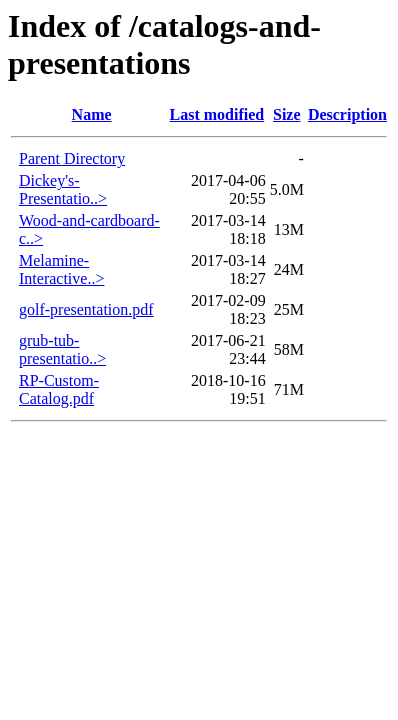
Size (287, 114)
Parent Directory (72, 158)
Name (92, 114)
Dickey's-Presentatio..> (63, 189)
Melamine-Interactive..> (61, 269)
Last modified (217, 114)
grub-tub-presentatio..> (62, 349)
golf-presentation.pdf (86, 309)
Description (347, 114)
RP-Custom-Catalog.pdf (59, 389)
